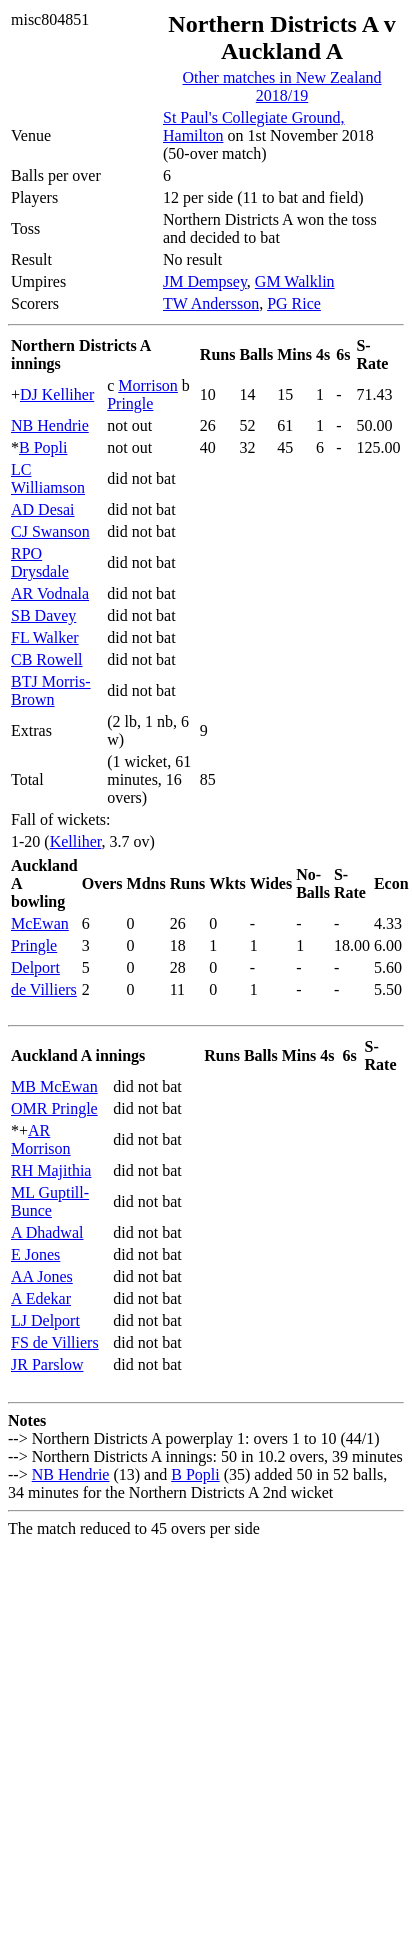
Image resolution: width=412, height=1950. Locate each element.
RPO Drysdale (40, 562)
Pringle (130, 403)
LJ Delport (45, 1320)
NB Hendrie (50, 425)
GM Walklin (295, 281)
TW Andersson (211, 303)
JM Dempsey (205, 281)
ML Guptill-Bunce (50, 1201)
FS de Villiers (55, 1342)
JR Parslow (47, 1364)
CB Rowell (47, 659)
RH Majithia (51, 1170)
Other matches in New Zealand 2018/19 (281, 86)
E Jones (35, 1254)
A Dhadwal (47, 1232)
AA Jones (42, 1276)
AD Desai (43, 509)
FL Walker (45, 637)
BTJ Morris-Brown (51, 690)
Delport (35, 967)
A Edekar (41, 1298)
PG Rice (294, 303)
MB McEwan (54, 1086)
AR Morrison (41, 1139)
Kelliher (76, 841)
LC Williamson (48, 478)
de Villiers (44, 989)
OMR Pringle (54, 1108)
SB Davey (43, 615)
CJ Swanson (50, 531)
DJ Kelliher (57, 394)
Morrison (148, 385)
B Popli (43, 447)
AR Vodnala (50, 593)
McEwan (40, 923)
